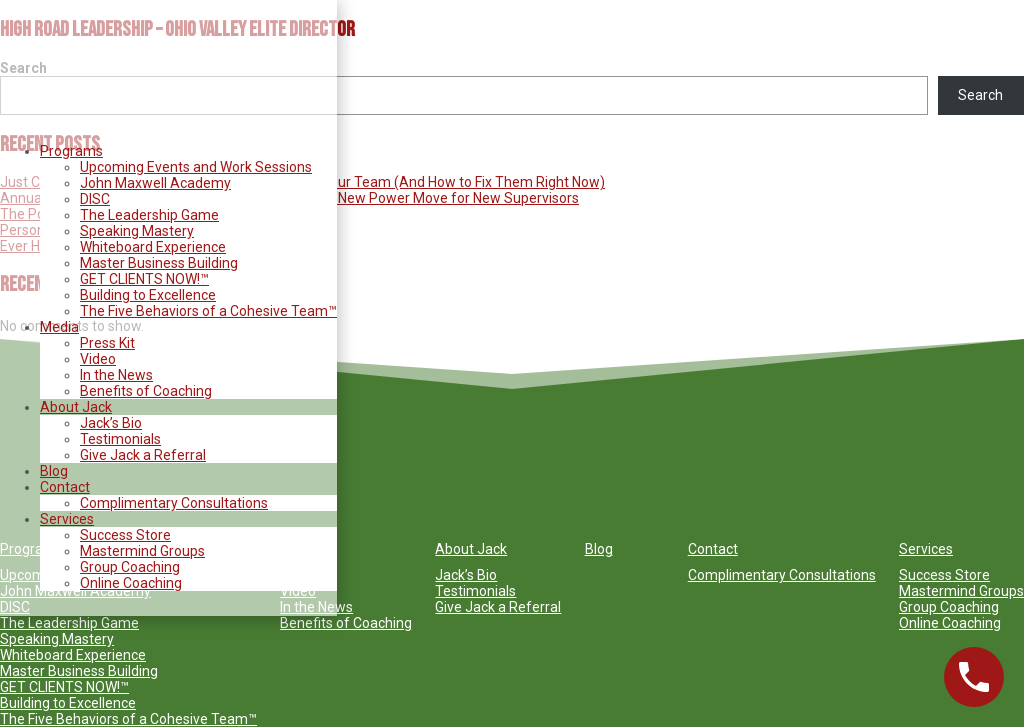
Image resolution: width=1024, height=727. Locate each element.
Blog (54, 471)
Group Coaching (130, 567)
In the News (116, 375)
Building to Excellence (148, 295)
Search (980, 95)
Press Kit (107, 343)
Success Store (125, 535)
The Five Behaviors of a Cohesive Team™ (208, 311)
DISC (95, 199)
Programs (71, 151)
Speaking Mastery (137, 231)
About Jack (76, 407)
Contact (65, 487)
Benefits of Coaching (146, 391)
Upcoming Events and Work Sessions (196, 167)
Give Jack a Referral (143, 455)
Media (59, 327)
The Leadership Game (149, 215)
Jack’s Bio (111, 423)
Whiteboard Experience (153, 247)
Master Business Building (159, 263)
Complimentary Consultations (174, 503)
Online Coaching (131, 583)
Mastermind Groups (142, 551)
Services (67, 519)
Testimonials (120, 439)
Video (98, 359)
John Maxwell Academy (155, 183)
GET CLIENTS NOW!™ (144, 279)
